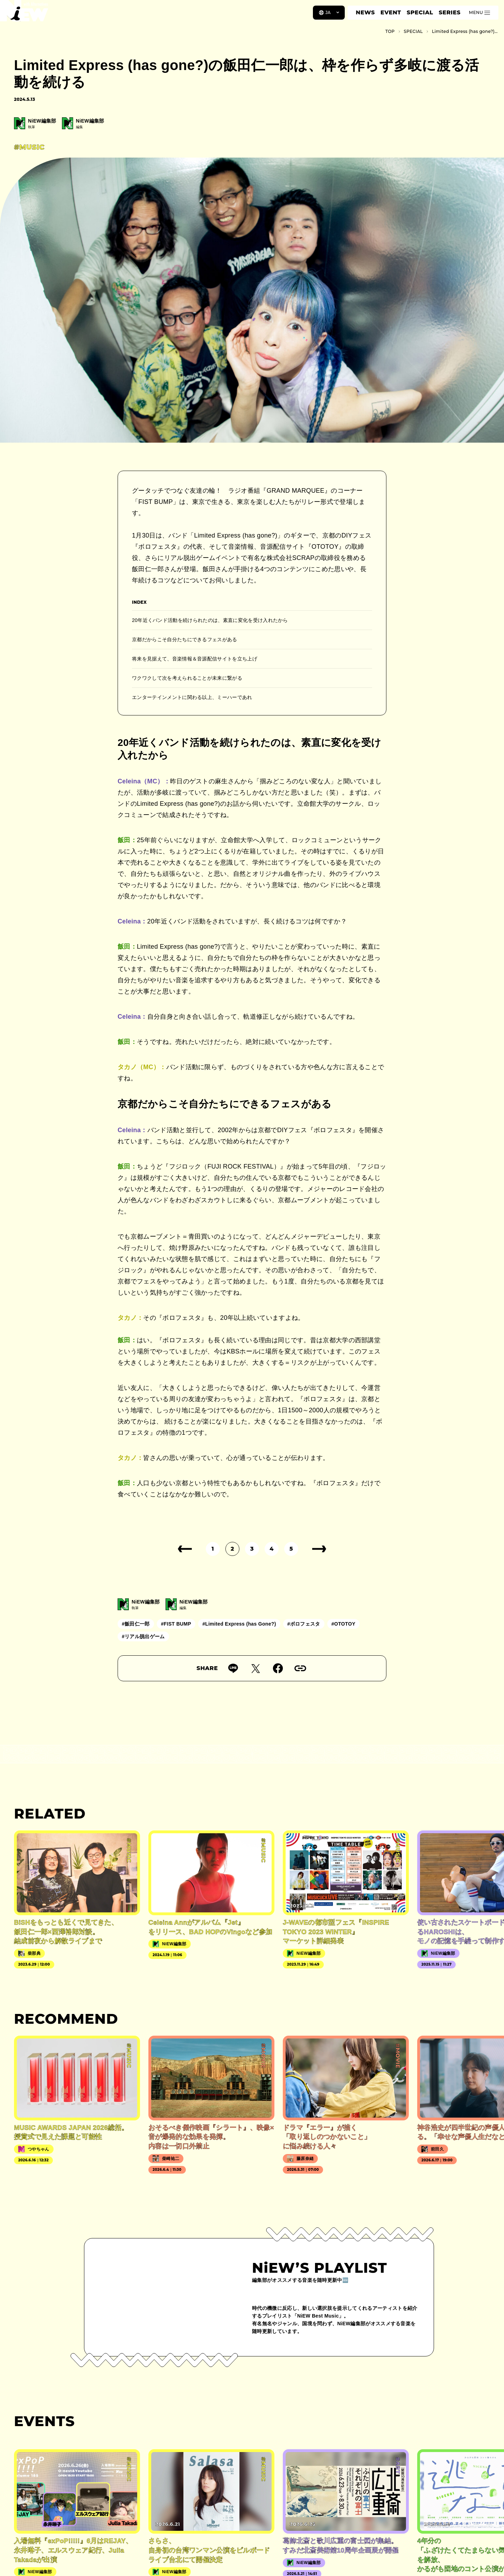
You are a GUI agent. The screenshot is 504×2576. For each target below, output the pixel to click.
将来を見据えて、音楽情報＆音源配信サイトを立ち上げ (194, 659)
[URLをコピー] (300, 1668)
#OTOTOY (343, 1624)
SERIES (449, 12)
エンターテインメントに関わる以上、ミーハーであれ (192, 697)
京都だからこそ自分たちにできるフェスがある (184, 639)
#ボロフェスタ (303, 1624)
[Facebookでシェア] (278, 1668)
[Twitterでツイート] (255, 1668)
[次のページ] (319, 1548)
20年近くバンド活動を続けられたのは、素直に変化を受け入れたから (210, 620)
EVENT (390, 12)
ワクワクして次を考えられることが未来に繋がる (187, 678)
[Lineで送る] (233, 1668)
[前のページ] (185, 1548)
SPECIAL (420, 12)
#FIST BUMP (176, 1624)
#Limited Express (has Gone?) (239, 1624)
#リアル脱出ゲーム (143, 1636)
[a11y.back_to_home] (28, 15)
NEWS (365, 12)
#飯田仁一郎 (136, 1624)
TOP (390, 31)
